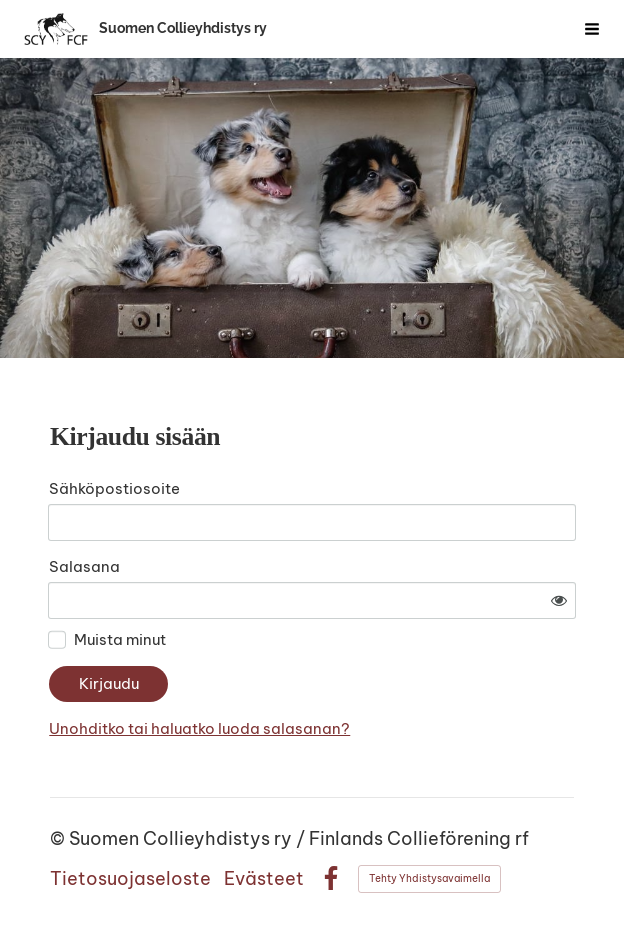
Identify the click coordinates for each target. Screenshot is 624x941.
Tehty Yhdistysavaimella (429, 878)
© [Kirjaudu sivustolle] (59, 838)
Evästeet (264, 879)
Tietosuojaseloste (130, 879)
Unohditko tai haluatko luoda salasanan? (199, 728)
